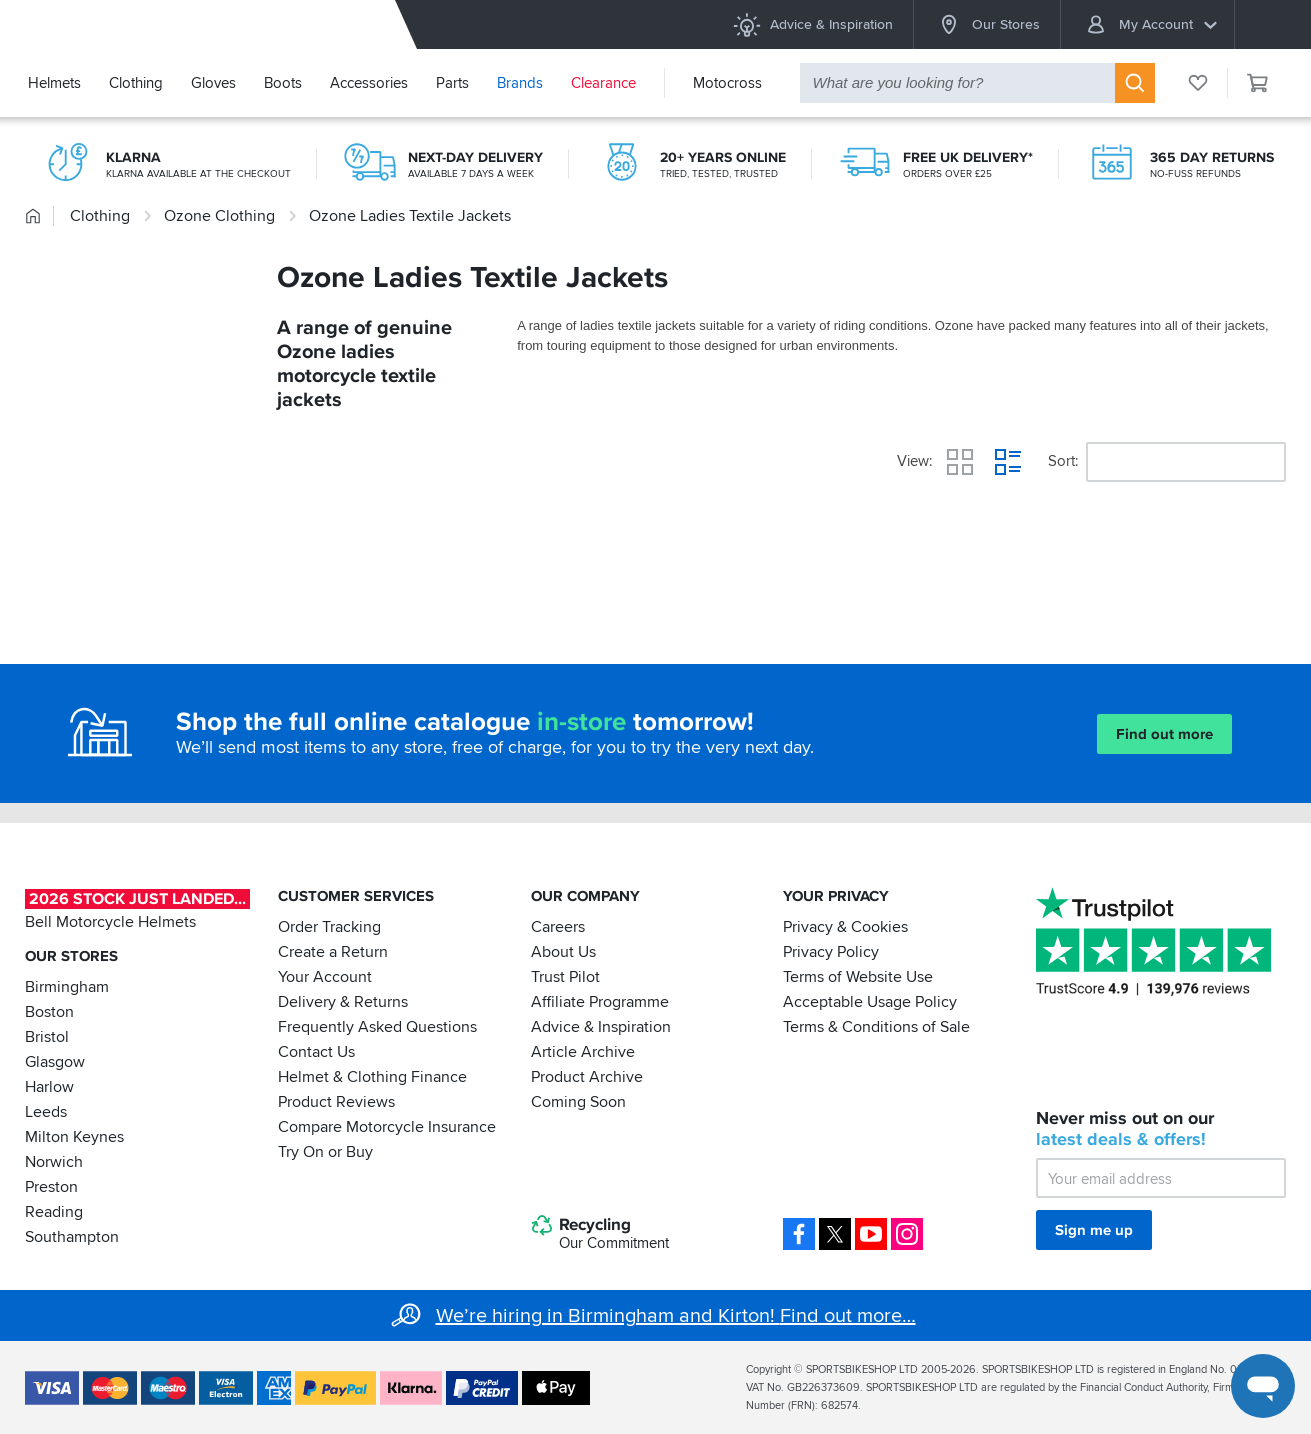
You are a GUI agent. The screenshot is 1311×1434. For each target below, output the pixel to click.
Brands (520, 83)
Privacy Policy (831, 952)
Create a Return (333, 952)
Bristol (47, 1037)
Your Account (325, 977)
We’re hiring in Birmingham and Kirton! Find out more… (676, 1316)
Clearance (603, 83)
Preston (51, 1187)
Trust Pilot (565, 977)
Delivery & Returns (343, 1002)
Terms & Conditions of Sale (876, 1027)
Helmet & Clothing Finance (372, 1077)
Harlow (49, 1087)
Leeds (46, 1112)
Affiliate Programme (600, 1002)
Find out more (1164, 734)
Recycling (600, 1234)
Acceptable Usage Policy (870, 1002)
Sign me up (1094, 1230)
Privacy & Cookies (845, 927)
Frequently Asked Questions (377, 1027)
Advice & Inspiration (812, 24)
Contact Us (316, 1052)
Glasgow (55, 1062)
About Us (563, 952)
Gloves (213, 83)
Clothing (136, 83)
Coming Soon (578, 1102)
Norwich (54, 1162)
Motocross (727, 83)
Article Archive (583, 1052)
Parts (452, 83)
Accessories (369, 83)
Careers (558, 927)
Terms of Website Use (858, 977)
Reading (54, 1212)
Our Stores (987, 24)
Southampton (72, 1237)
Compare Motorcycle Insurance (387, 1127)
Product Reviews (336, 1102)
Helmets (54, 83)
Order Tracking (329, 927)
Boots (283, 83)
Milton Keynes (74, 1137)
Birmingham (67, 987)
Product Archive (587, 1077)
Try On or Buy (325, 1152)
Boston (49, 1012)
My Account (1151, 24)
